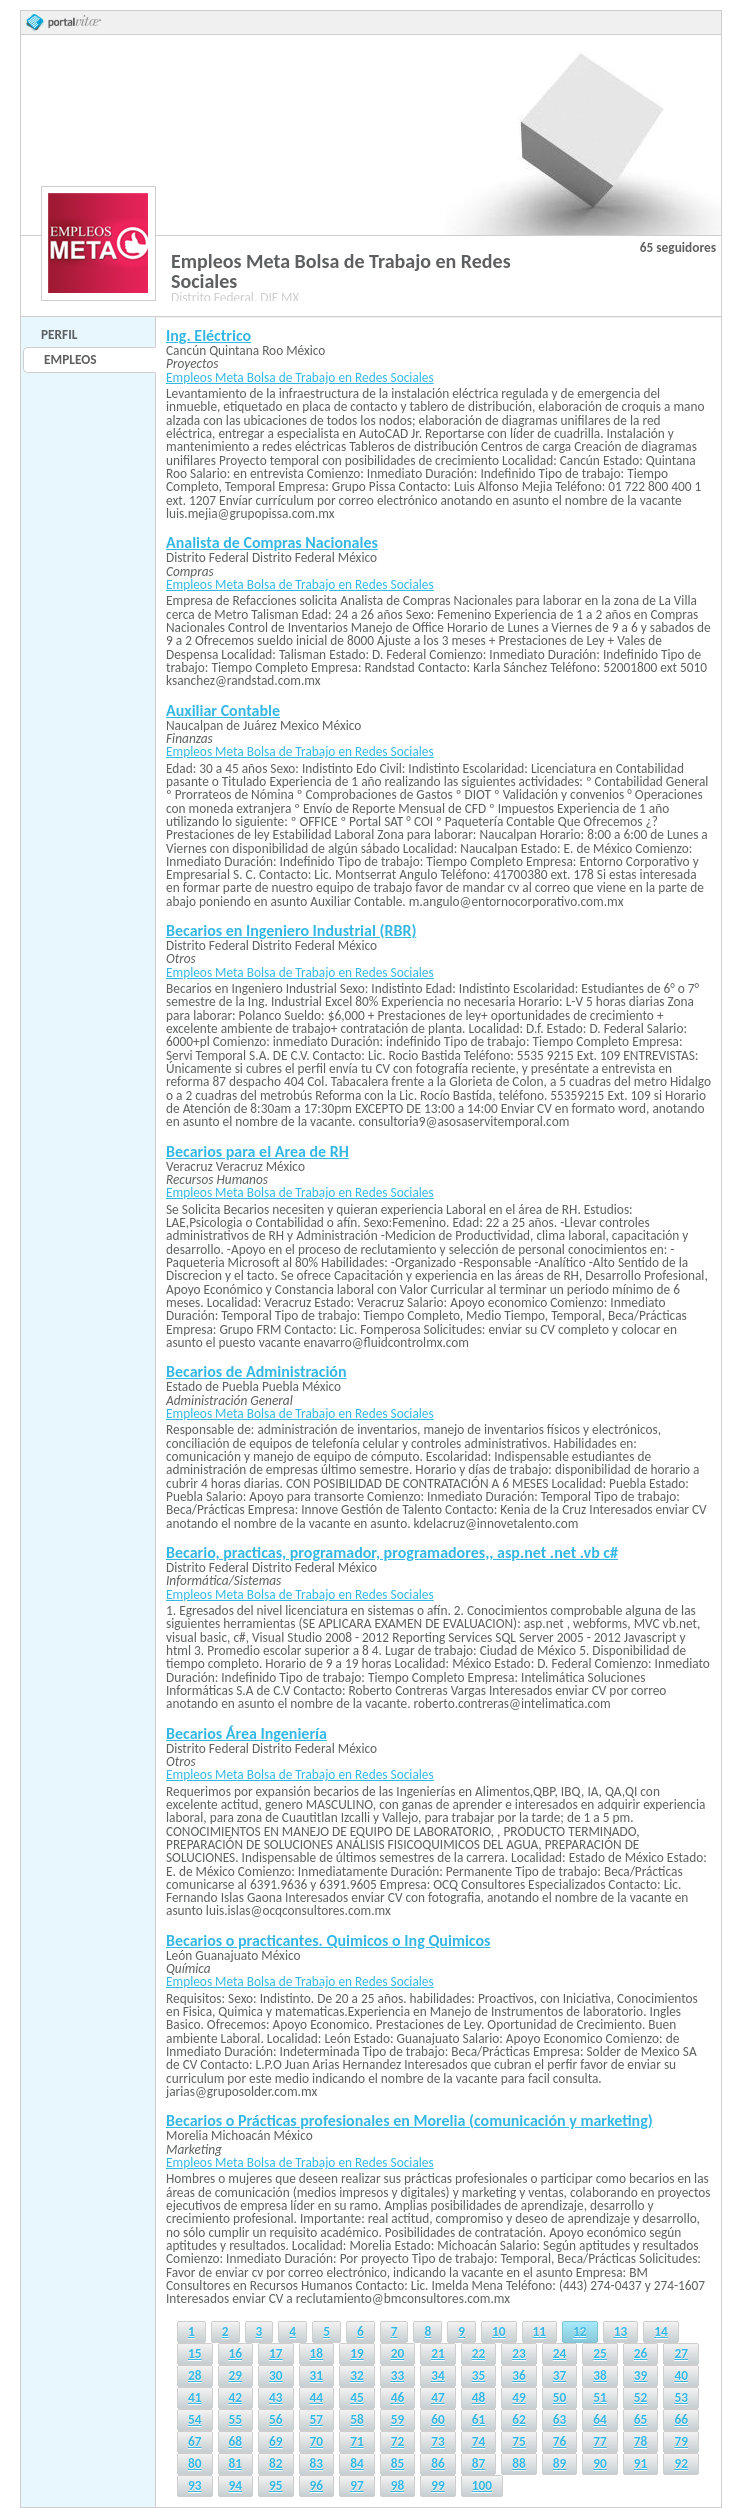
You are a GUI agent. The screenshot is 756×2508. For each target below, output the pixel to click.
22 (479, 2353)
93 (195, 2485)
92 (681, 2463)
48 (479, 2397)
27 (681, 2353)
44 (317, 2397)
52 (641, 2397)
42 (236, 2397)
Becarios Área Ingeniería (246, 1733)
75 (519, 2441)
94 (236, 2485)
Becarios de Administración (256, 1371)
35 (479, 2375)
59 (398, 2419)
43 (276, 2397)
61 (479, 2419)
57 (317, 2419)
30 (276, 2375)
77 (600, 2441)
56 (276, 2419)
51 (600, 2397)
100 (482, 2485)
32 (357, 2375)
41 (195, 2397)
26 (641, 2353)
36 (519, 2375)
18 (317, 2353)
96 (317, 2485)
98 (398, 2485)
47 (438, 2397)
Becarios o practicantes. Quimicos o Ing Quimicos (328, 1940)
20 (398, 2353)
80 (195, 2463)
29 (236, 2375)
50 (560, 2397)
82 (276, 2463)
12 (580, 2331)
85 (398, 2463)
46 (398, 2397)
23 (519, 2353)
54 (195, 2419)
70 (317, 2441)
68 (236, 2441)
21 (438, 2353)
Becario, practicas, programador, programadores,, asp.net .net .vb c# (392, 1552)
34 (438, 2375)
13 (621, 2331)
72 (398, 2441)
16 (236, 2353)
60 (438, 2419)
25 (600, 2353)
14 (661, 2331)
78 (641, 2441)
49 (519, 2397)
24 (560, 2353)
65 (641, 2419)
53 (681, 2397)
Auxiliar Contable (223, 710)
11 (540, 2331)
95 (276, 2485)
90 (600, 2463)
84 (357, 2463)
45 (357, 2397)
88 (519, 2463)
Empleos (70, 359)
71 (357, 2441)
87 (479, 2463)
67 (195, 2441)
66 (681, 2419)
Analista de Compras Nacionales (272, 542)
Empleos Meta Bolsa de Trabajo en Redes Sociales (300, 377)
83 (317, 2463)
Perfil (59, 334)
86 (438, 2463)
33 (398, 2375)
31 (317, 2375)
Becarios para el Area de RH (257, 1151)
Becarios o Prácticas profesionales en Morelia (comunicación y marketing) (409, 2120)
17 (276, 2353)
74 (479, 2441)
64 (600, 2419)
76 (560, 2441)
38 (600, 2375)
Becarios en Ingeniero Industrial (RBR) (291, 930)
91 (641, 2463)
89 (560, 2463)
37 (560, 2375)
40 (681, 2375)
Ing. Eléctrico (208, 335)
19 (357, 2353)
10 (499, 2331)
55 (236, 2419)
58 (357, 2419)
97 (357, 2485)
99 (438, 2485)
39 (641, 2375)
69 (276, 2441)
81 (236, 2463)
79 (681, 2441)
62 (519, 2419)
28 (195, 2375)
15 (195, 2353)
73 (438, 2441)
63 (560, 2419)
